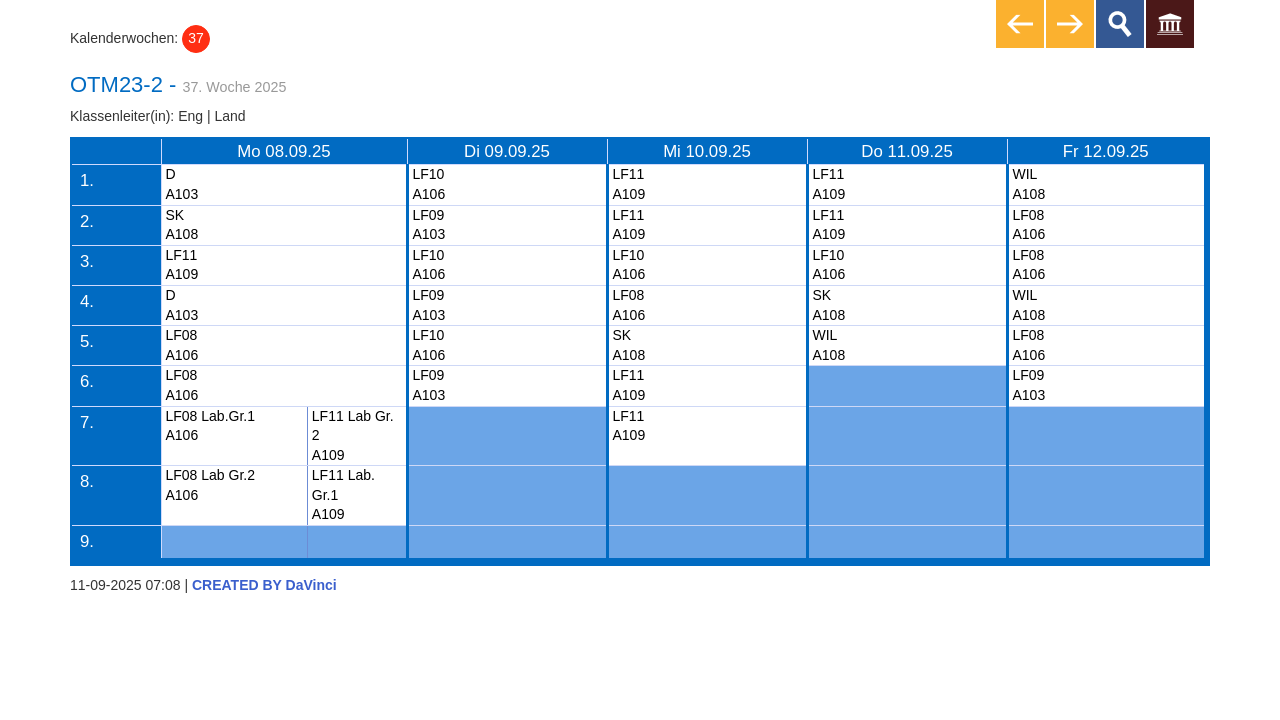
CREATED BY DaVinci (264, 585)
